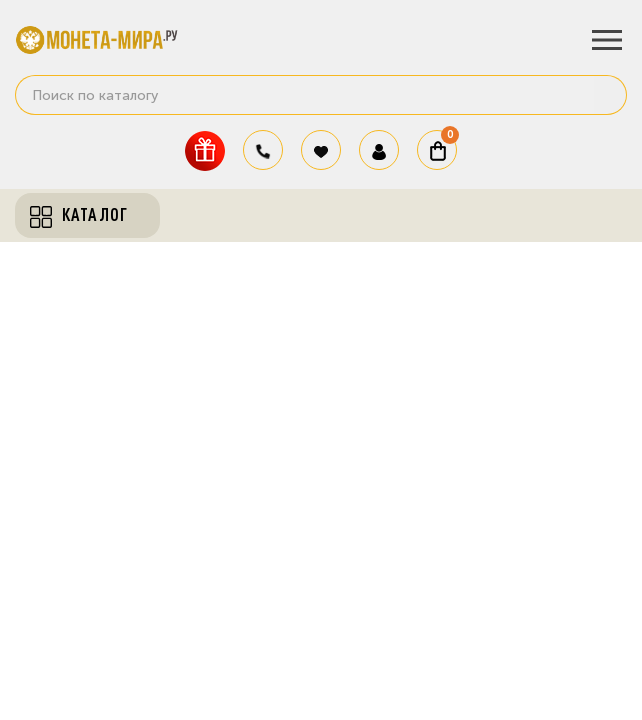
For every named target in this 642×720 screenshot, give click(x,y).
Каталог (79, 215)
